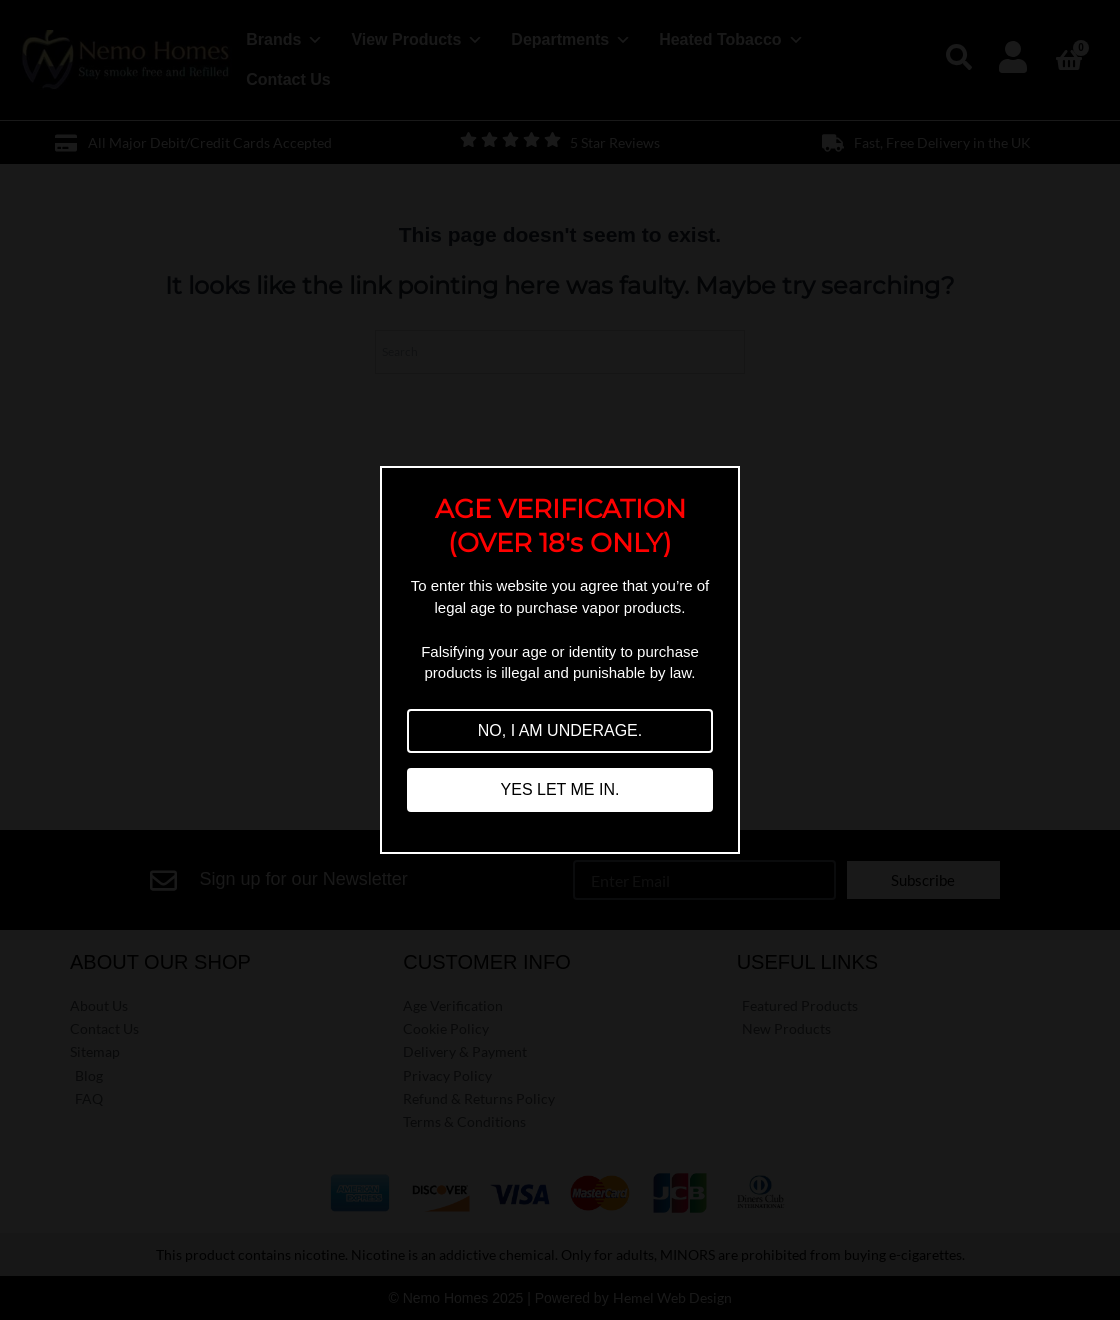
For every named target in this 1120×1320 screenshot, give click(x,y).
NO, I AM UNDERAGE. (560, 730)
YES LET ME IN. (560, 789)
